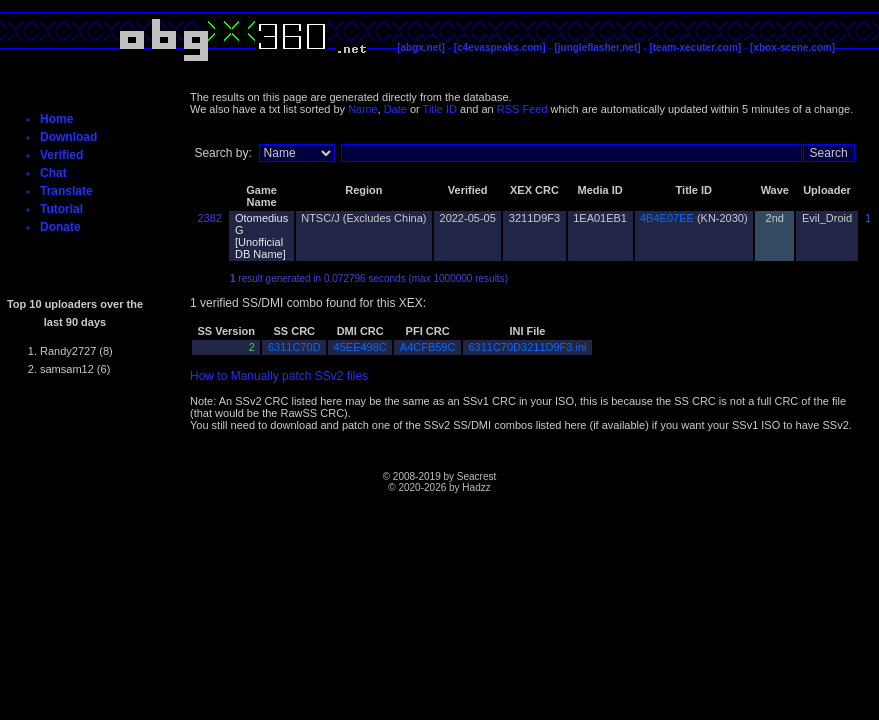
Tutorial (61, 209)
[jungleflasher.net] (597, 47)
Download (68, 137)
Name (362, 109)
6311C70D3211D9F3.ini (527, 347)
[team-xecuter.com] (695, 47)
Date (395, 109)
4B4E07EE (667, 218)
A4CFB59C (428, 347)
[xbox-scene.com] (792, 47)
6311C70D (294, 347)
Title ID (440, 109)
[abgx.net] (421, 47)
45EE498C (360, 347)
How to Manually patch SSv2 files (279, 376)
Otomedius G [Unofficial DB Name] (261, 236)
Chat (53, 173)
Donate (60, 227)
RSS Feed (522, 109)
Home (56, 119)
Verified (61, 155)
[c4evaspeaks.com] (500, 47)
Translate (66, 191)
